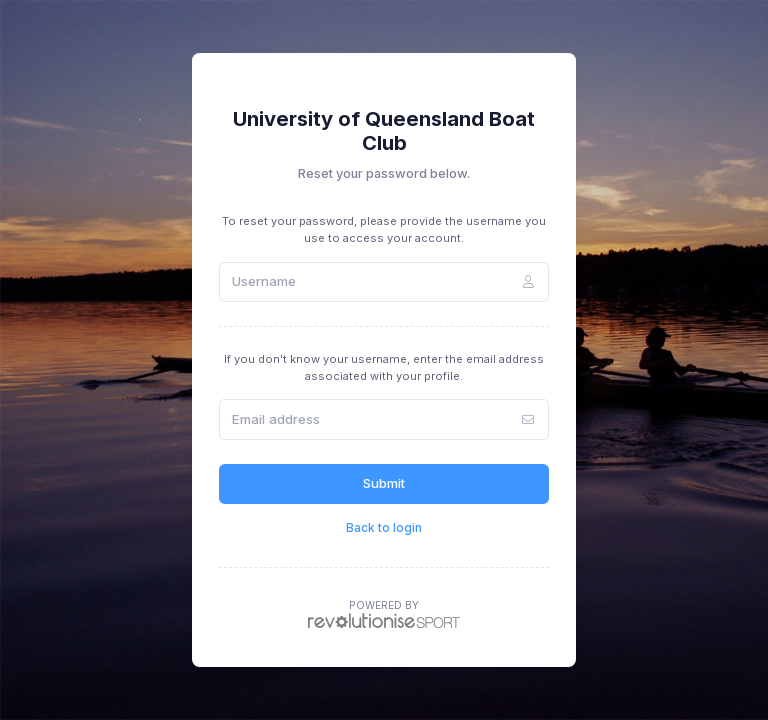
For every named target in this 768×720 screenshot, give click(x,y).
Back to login (384, 527)
